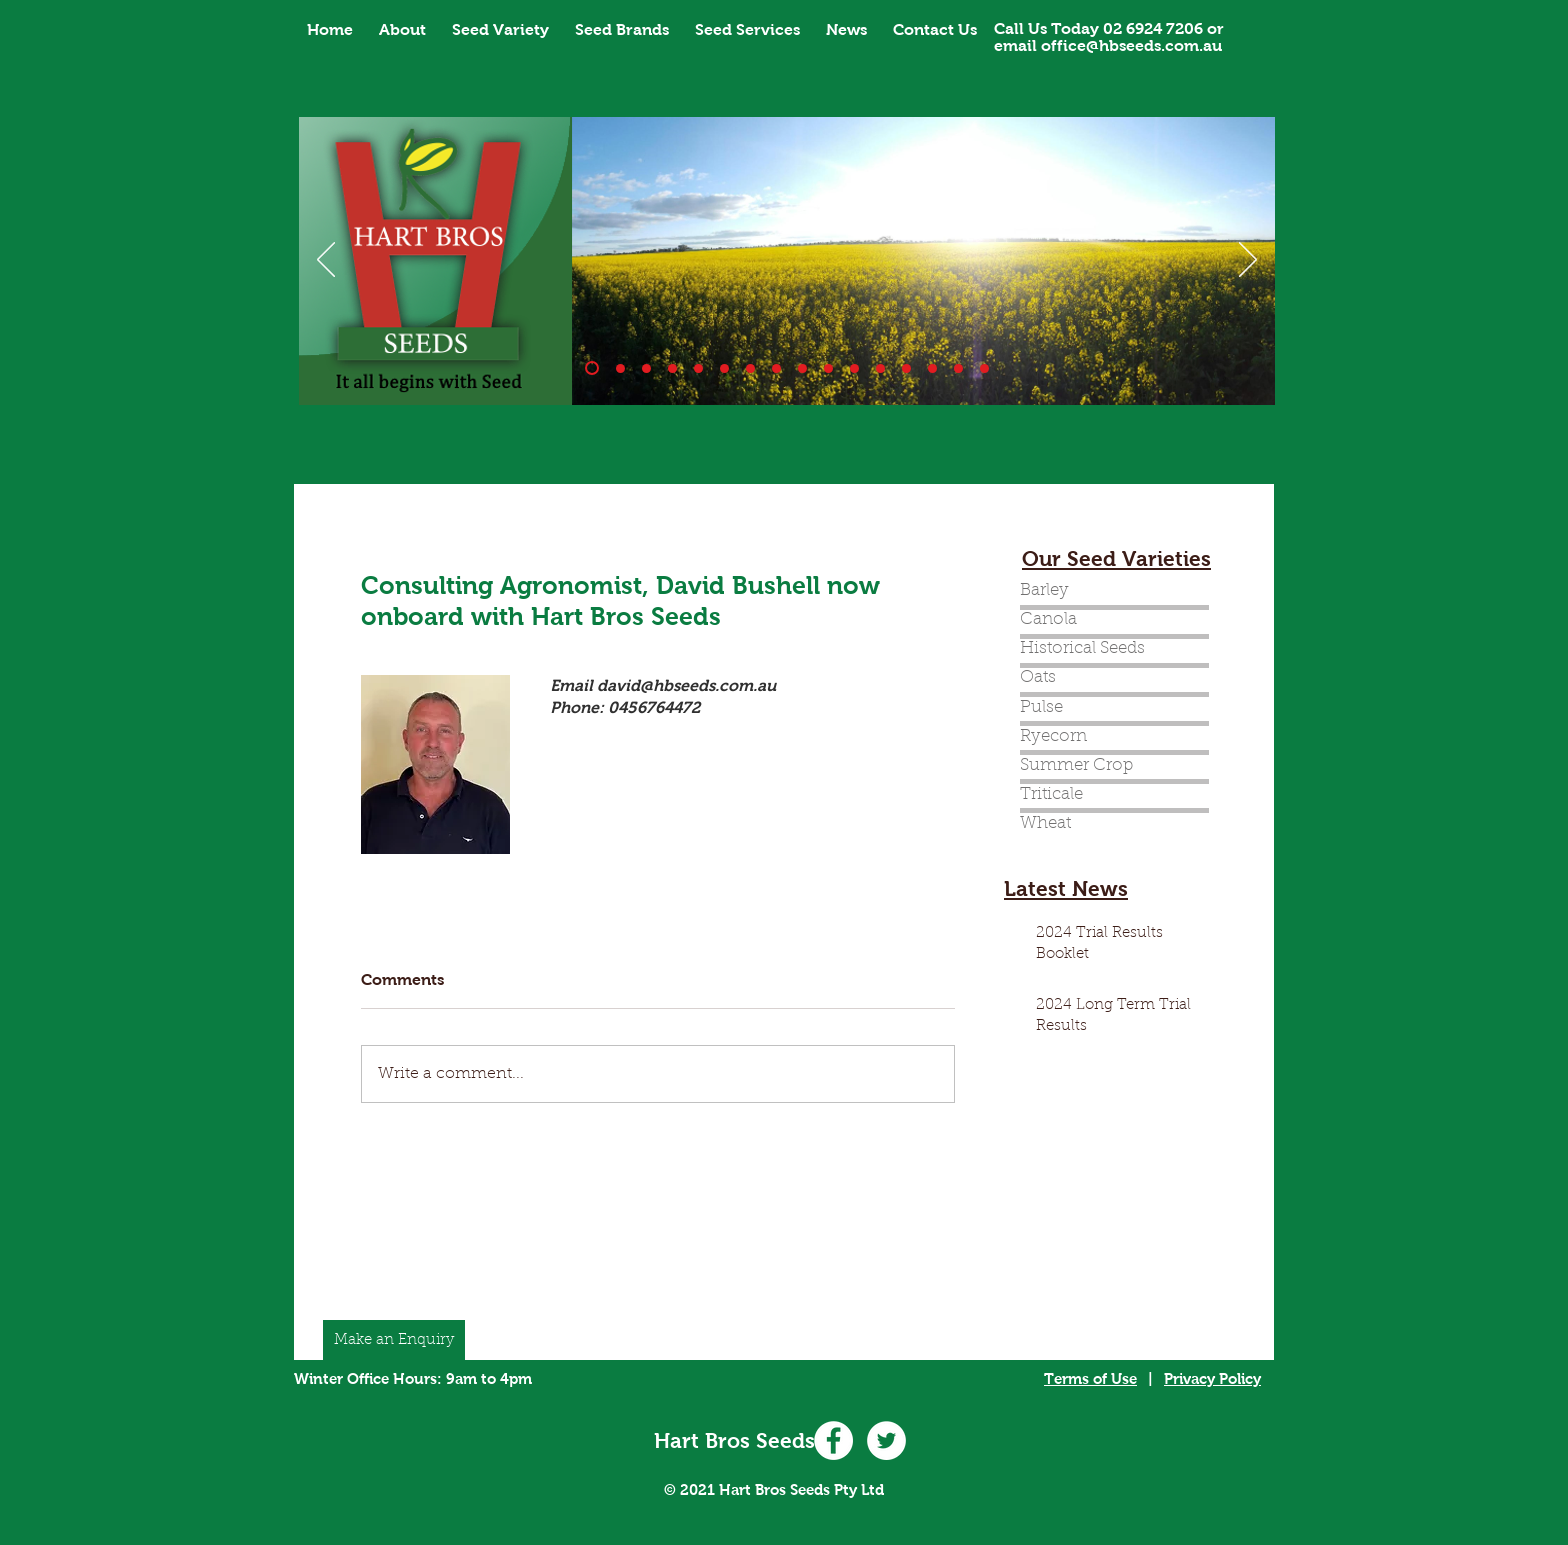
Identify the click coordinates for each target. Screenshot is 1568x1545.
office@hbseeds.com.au (1131, 45)
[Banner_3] (672, 368)
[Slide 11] (854, 368)
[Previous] (326, 261)
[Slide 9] (828, 368)
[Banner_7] (776, 368)
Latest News (1066, 888)
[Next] (1248, 261)
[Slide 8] (802, 368)
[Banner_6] (750, 368)
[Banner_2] (646, 368)
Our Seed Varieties (1116, 558)
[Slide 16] (984, 368)
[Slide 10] (620, 368)
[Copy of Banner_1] (880, 368)
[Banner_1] (592, 368)
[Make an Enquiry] (394, 1340)
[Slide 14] (906, 368)
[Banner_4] (698, 368)
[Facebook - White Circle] (833, 1440)
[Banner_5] (724, 368)
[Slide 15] (958, 368)
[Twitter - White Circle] (886, 1440)
